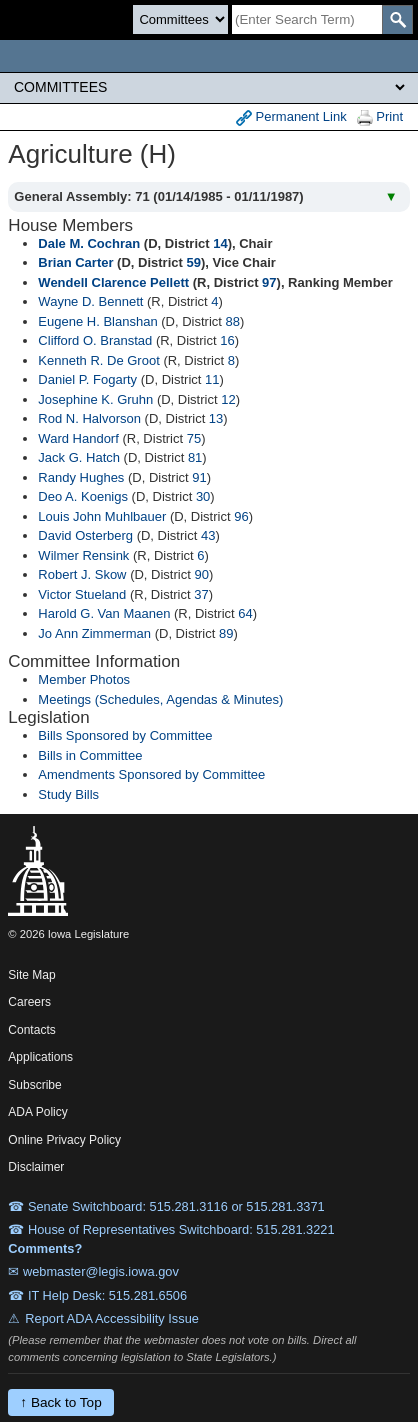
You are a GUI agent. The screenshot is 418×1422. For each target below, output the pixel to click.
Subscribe (34, 1085)
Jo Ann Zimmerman (94, 633)
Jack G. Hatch (79, 457)
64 (245, 613)
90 (201, 574)
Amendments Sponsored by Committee (151, 774)
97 (269, 282)
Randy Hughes (81, 477)
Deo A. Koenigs (83, 496)
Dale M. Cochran (89, 243)
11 (212, 379)
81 (195, 457)
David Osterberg (85, 535)
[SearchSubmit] (397, 19)
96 (241, 516)
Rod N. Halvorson (89, 418)
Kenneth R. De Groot (98, 360)
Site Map (31, 975)
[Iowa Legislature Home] (209, 56)
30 (203, 496)
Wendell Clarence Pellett (113, 282)
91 (199, 477)
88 (233, 321)
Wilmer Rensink (83, 555)
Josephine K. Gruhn (95, 399)
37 (201, 594)
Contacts (31, 1030)
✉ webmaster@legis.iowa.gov (93, 1271)
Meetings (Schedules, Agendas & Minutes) (160, 699)
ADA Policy (37, 1112)
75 (194, 438)
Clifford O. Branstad (95, 340)
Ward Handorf (78, 438)
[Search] (307, 19)
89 (226, 633)
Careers (29, 1002)
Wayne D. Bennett (90, 301)
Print (380, 117)
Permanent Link (291, 117)
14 (220, 243)
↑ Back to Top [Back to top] (60, 1402)
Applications (40, 1057)
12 (228, 399)
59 (193, 262)
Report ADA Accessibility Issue (112, 1318)
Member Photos (84, 679)
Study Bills (68, 794)
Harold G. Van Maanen (104, 613)
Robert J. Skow (82, 574)
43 (208, 535)
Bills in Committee (90, 755)
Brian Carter (75, 262)
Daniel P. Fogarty (87, 379)
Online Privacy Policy (64, 1140)
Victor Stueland (82, 594)
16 (227, 340)
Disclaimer (36, 1167)
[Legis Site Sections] (209, 87)
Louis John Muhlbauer (102, 516)
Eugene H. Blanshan (97, 321)
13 (216, 418)
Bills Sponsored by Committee (125, 735)
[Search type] (180, 19)
